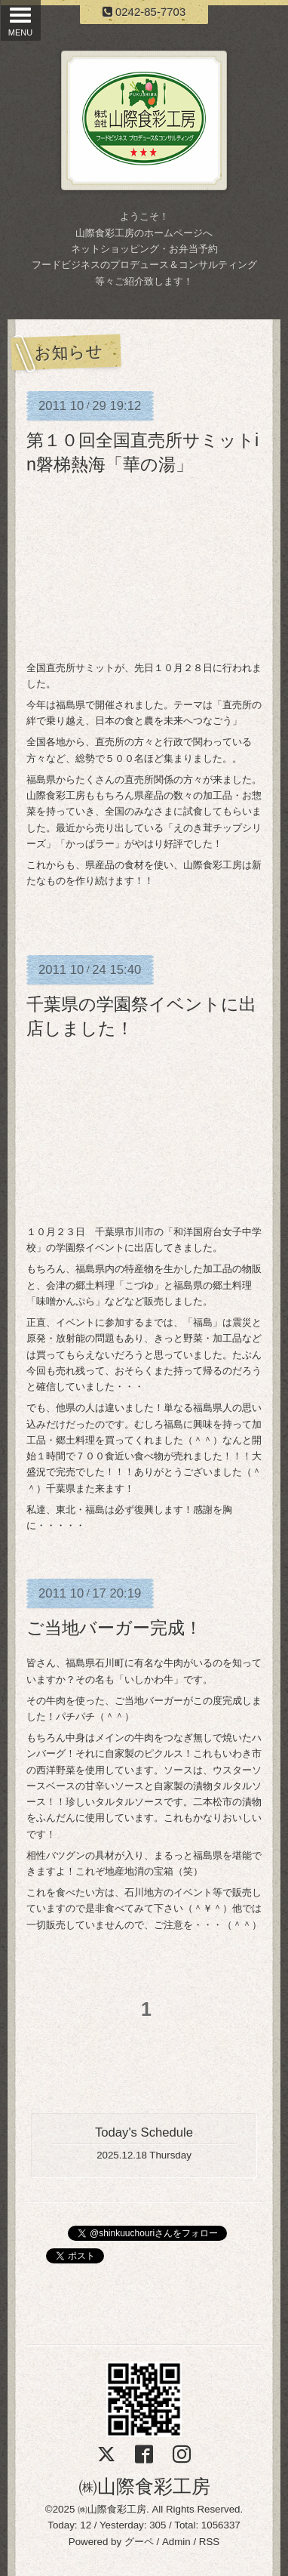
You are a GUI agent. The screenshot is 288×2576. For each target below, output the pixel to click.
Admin (176, 2541)
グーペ (139, 2541)
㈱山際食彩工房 (144, 2486)
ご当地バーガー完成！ (114, 1628)
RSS (209, 2541)
